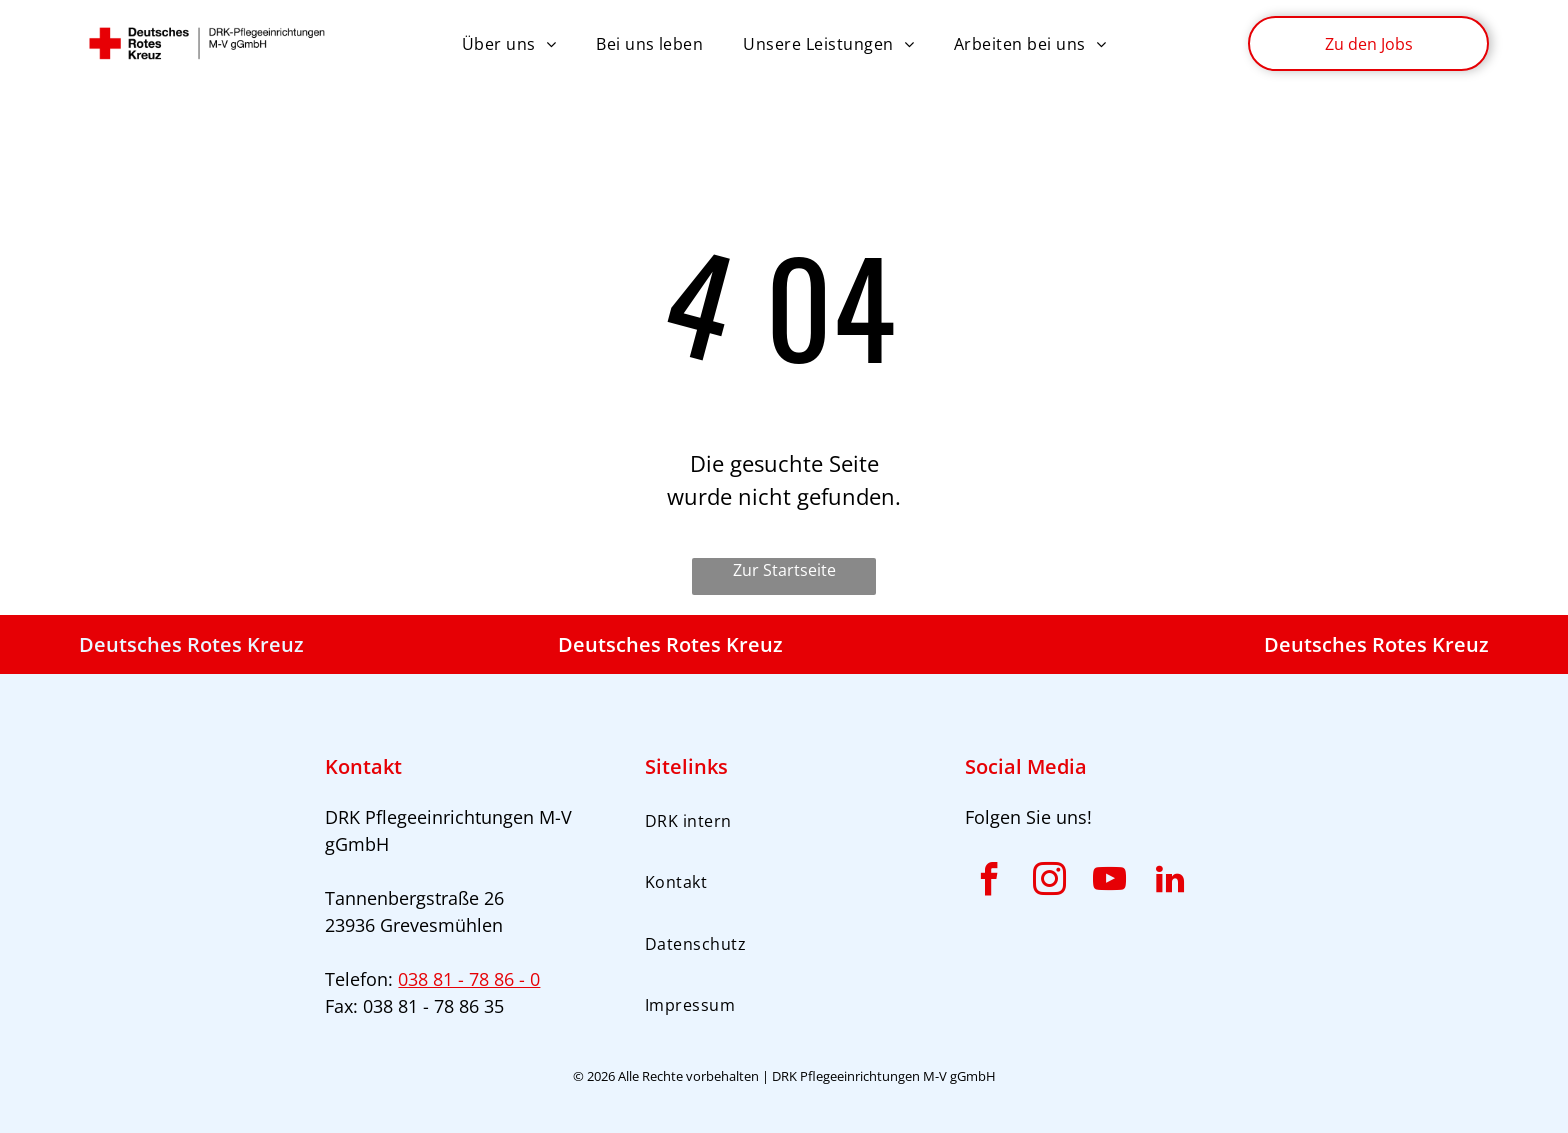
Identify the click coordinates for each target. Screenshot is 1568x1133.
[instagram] (1050, 882)
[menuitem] (509, 43)
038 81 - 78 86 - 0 (469, 979)
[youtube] (1110, 882)
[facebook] (990, 882)
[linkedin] (1170, 882)
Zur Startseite (784, 570)
